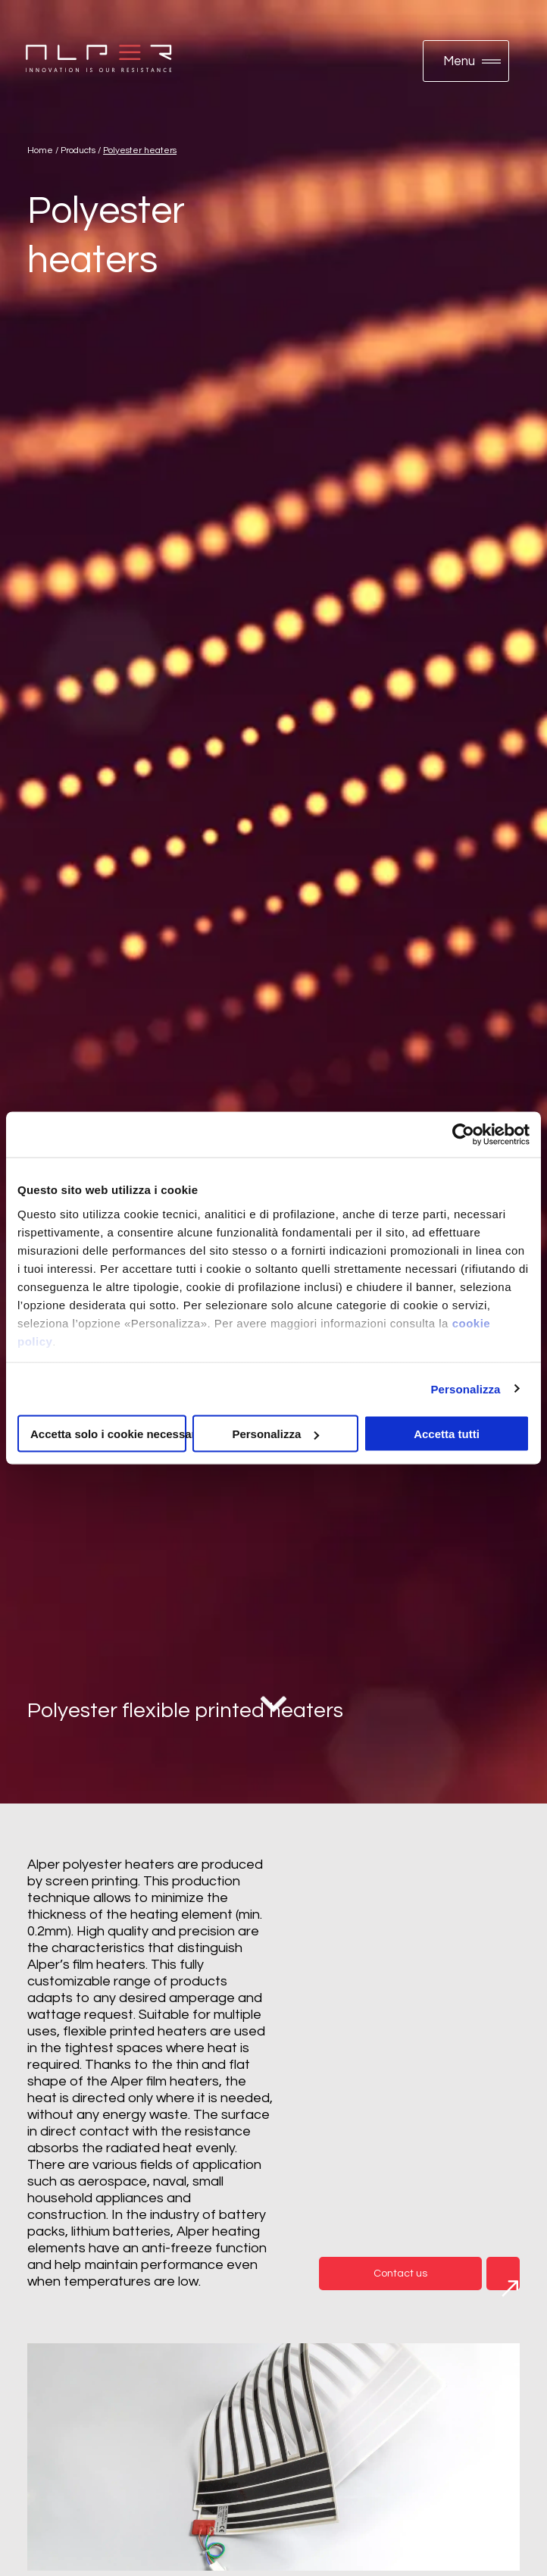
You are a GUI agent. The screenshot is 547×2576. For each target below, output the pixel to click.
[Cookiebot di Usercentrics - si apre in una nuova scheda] (463, 1134)
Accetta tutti (447, 1433)
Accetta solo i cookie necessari (108, 1433)
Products (78, 150)
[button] (466, 61)
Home (40, 150)
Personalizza (465, 1388)
